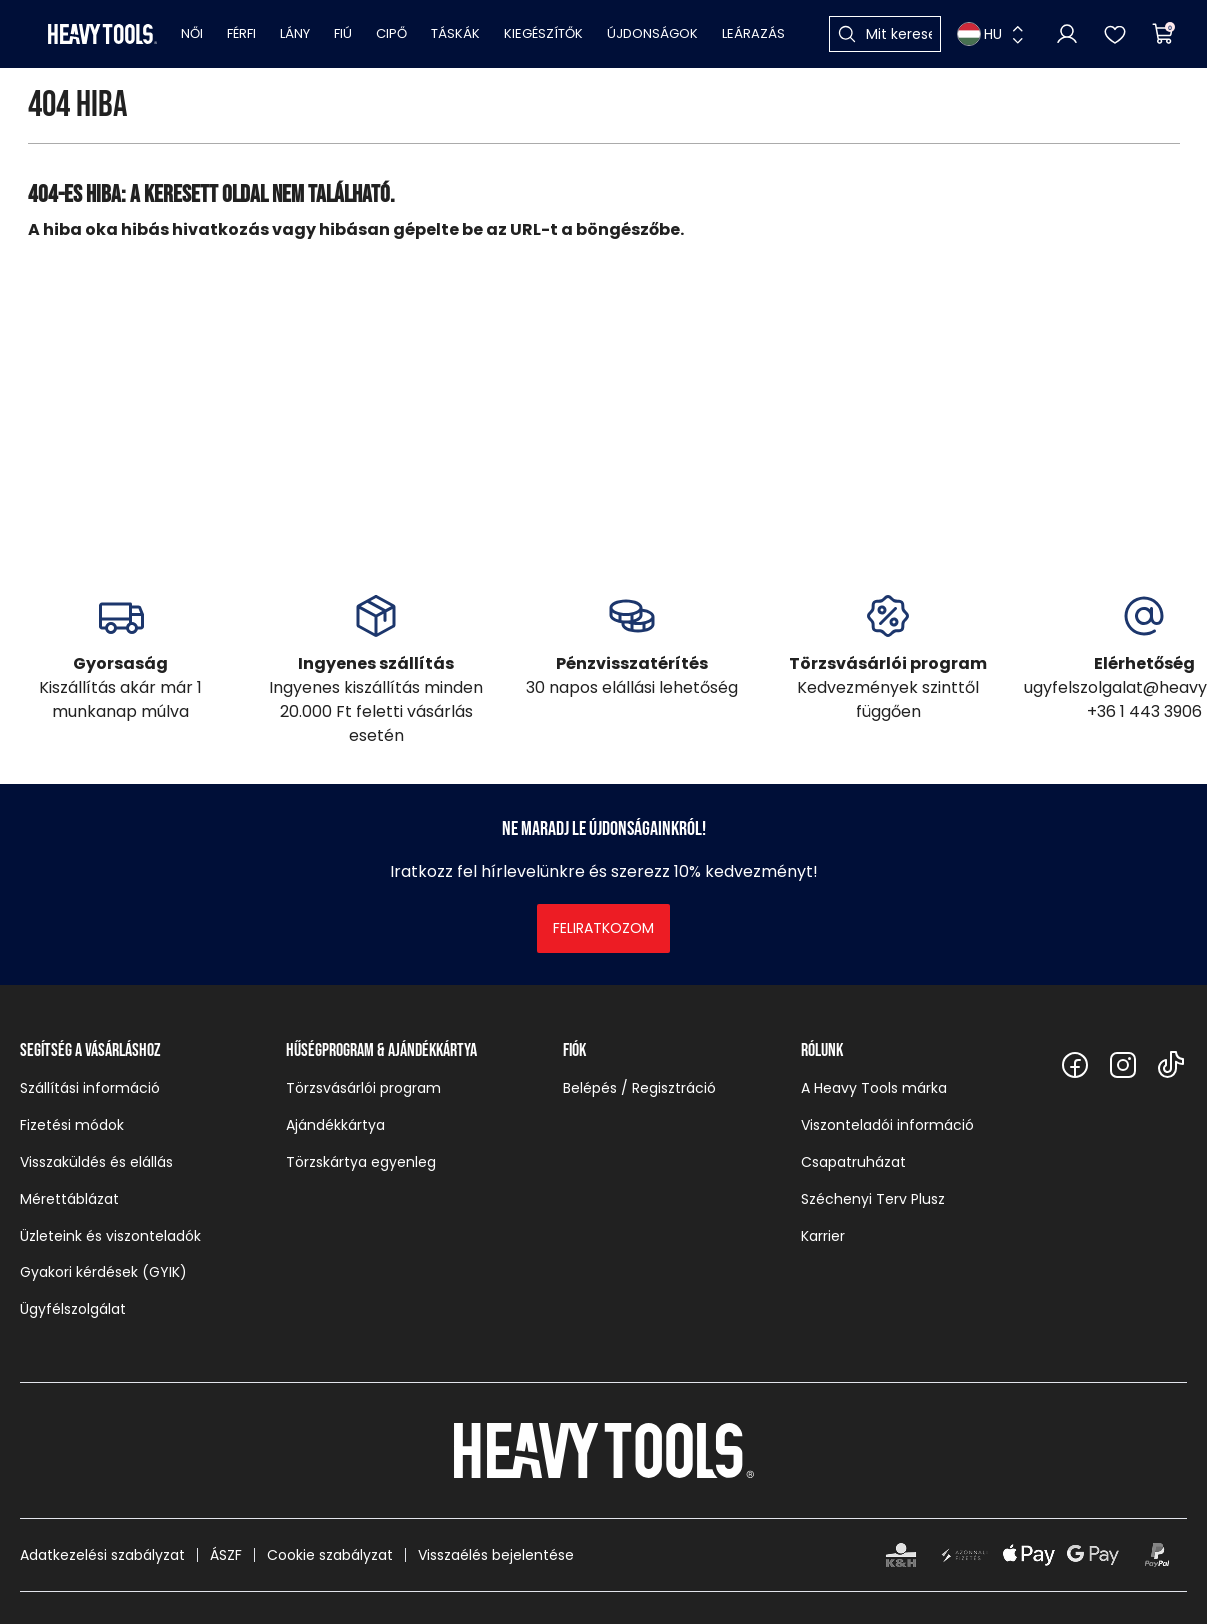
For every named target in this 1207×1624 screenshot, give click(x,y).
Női (192, 33)
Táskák (455, 33)
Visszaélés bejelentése (496, 1555)
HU (979, 34)
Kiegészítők (543, 33)
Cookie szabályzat (330, 1555)
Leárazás (753, 33)
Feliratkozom (603, 928)
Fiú (343, 33)
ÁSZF (226, 1555)
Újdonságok (652, 33)
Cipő (391, 33)
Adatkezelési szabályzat (102, 1555)
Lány (295, 33)
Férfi (241, 33)
